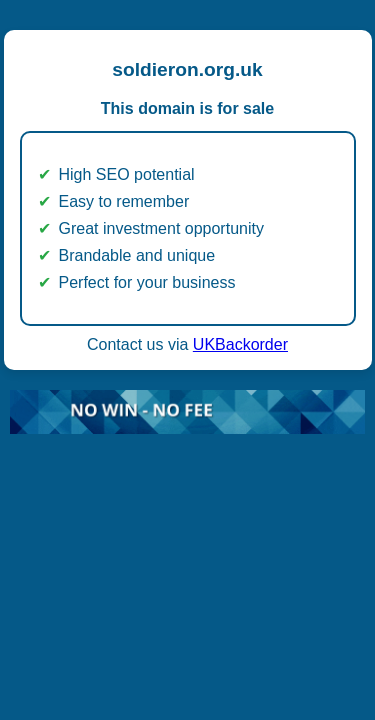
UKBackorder (240, 344)
